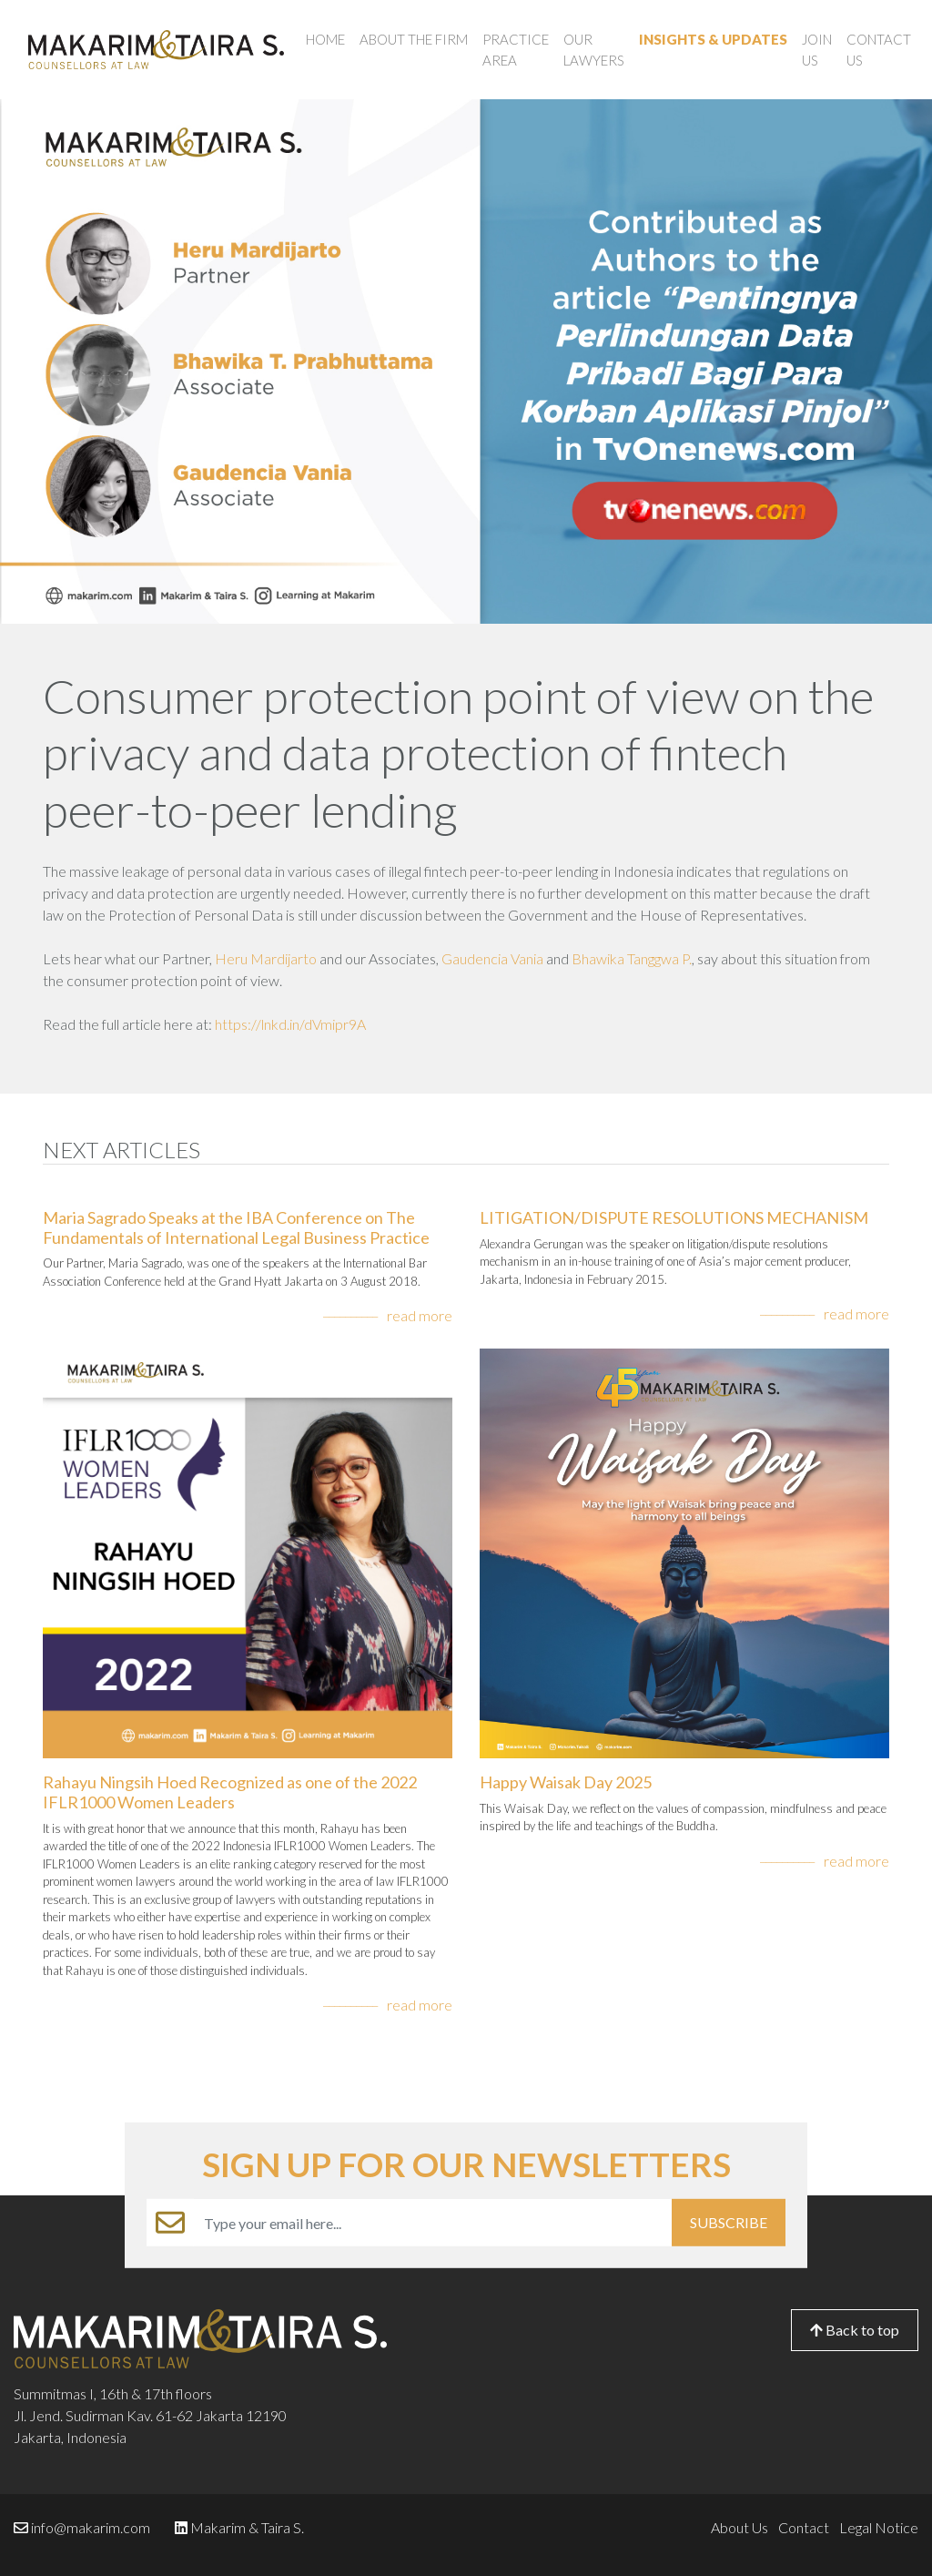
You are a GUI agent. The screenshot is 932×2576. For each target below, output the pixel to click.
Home (325, 39)
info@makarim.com (90, 2527)
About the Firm (414, 39)
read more (419, 1315)
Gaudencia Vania (492, 958)
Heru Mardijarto (266, 958)
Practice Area (515, 49)
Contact (803, 2527)
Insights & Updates (713, 39)
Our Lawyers (593, 49)
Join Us (817, 49)
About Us (739, 2527)
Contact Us (878, 49)
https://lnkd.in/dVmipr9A (290, 1024)
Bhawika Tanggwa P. (632, 958)
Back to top (854, 2329)
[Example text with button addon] (433, 2222)
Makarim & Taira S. (247, 2527)
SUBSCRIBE (728, 2222)
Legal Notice (878, 2527)
